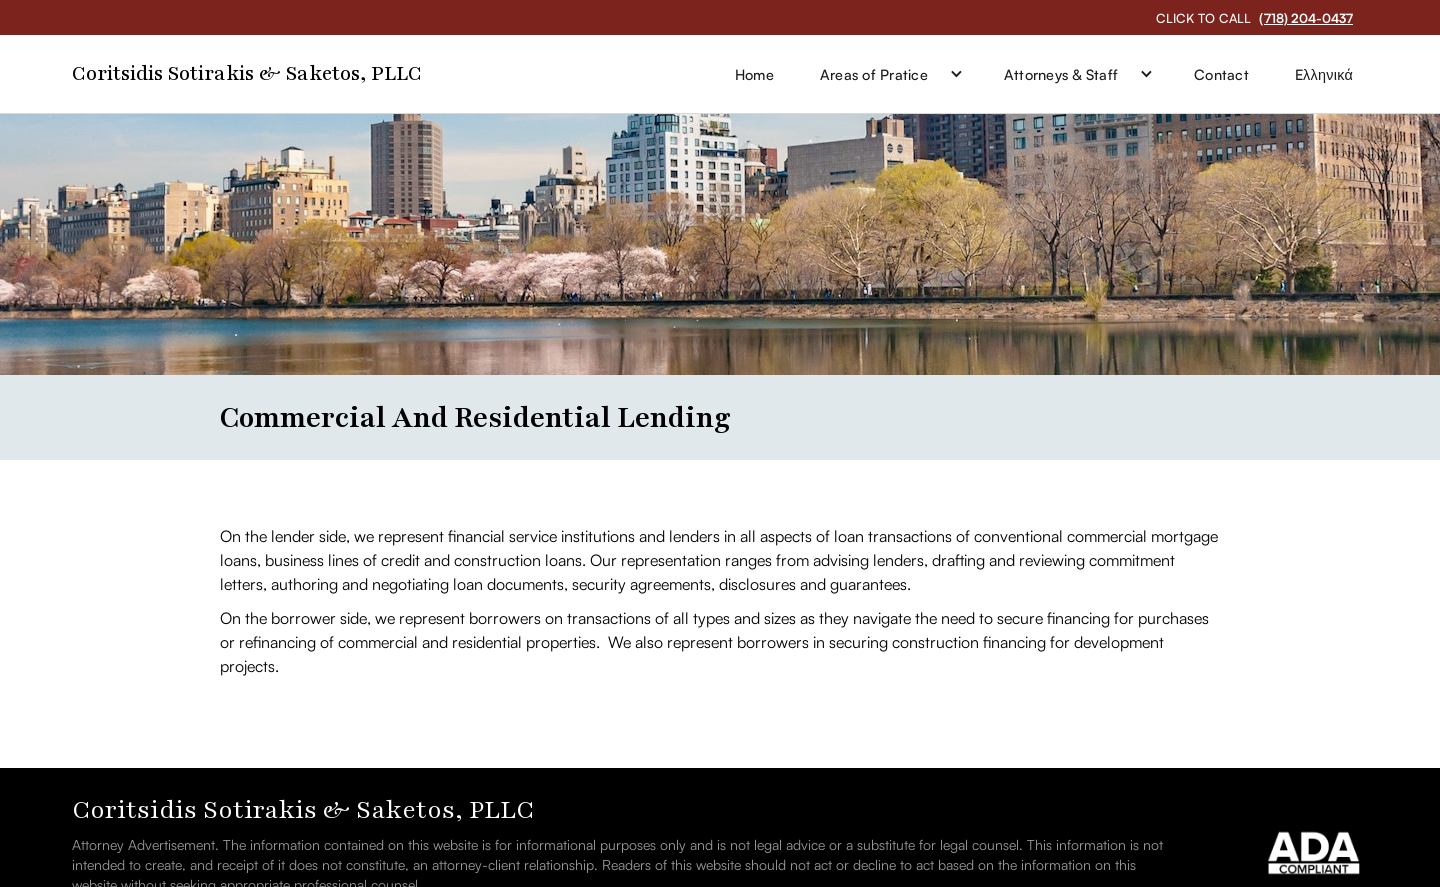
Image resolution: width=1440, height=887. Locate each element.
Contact (1221, 74)
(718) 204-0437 (1306, 18)
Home (754, 74)
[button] (889, 74)
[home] (247, 74)
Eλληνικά (1324, 74)
